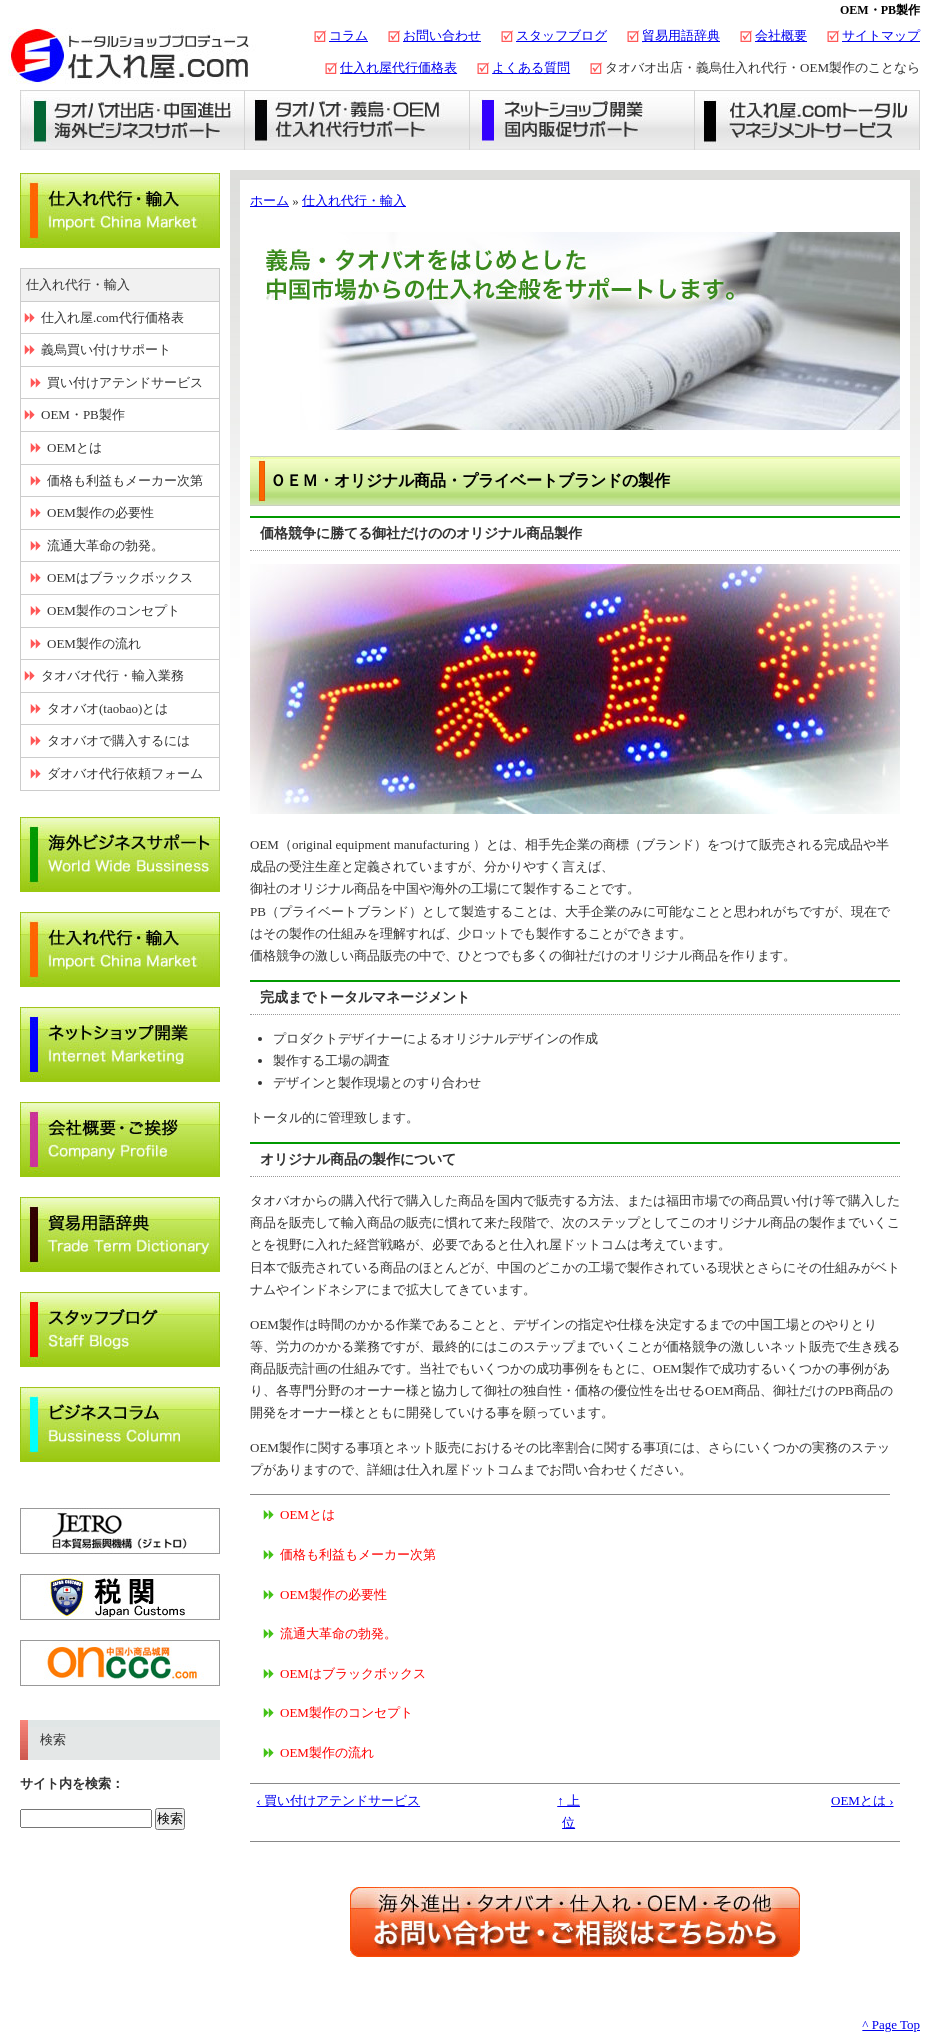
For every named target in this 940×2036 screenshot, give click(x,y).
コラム (348, 35)
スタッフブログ (561, 35)
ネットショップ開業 (582, 120)
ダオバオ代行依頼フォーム (125, 773)
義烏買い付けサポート (106, 349)
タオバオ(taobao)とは (107, 708)
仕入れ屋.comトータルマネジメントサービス (807, 120)
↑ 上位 (568, 1811)
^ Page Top (891, 2024)
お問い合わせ (442, 35)
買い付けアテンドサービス (125, 382)
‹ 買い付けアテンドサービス (339, 1800)
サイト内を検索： (72, 1783)
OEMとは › (862, 1800)
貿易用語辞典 (681, 35)
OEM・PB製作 (83, 414)
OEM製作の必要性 (333, 1594)
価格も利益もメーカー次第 (358, 1554)
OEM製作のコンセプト (346, 1712)
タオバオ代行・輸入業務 (112, 675)
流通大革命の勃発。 (338, 1633)
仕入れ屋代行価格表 (398, 67)
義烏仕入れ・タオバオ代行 (357, 120)
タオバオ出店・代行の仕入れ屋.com (130, 55)
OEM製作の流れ (327, 1752)
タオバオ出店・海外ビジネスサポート (132, 120)
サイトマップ (881, 35)
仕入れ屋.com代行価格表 (112, 317)
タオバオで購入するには (118, 740)
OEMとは (307, 1514)
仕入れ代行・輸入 (354, 200)
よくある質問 (531, 67)
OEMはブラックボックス (353, 1673)
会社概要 (781, 35)
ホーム (269, 200)
